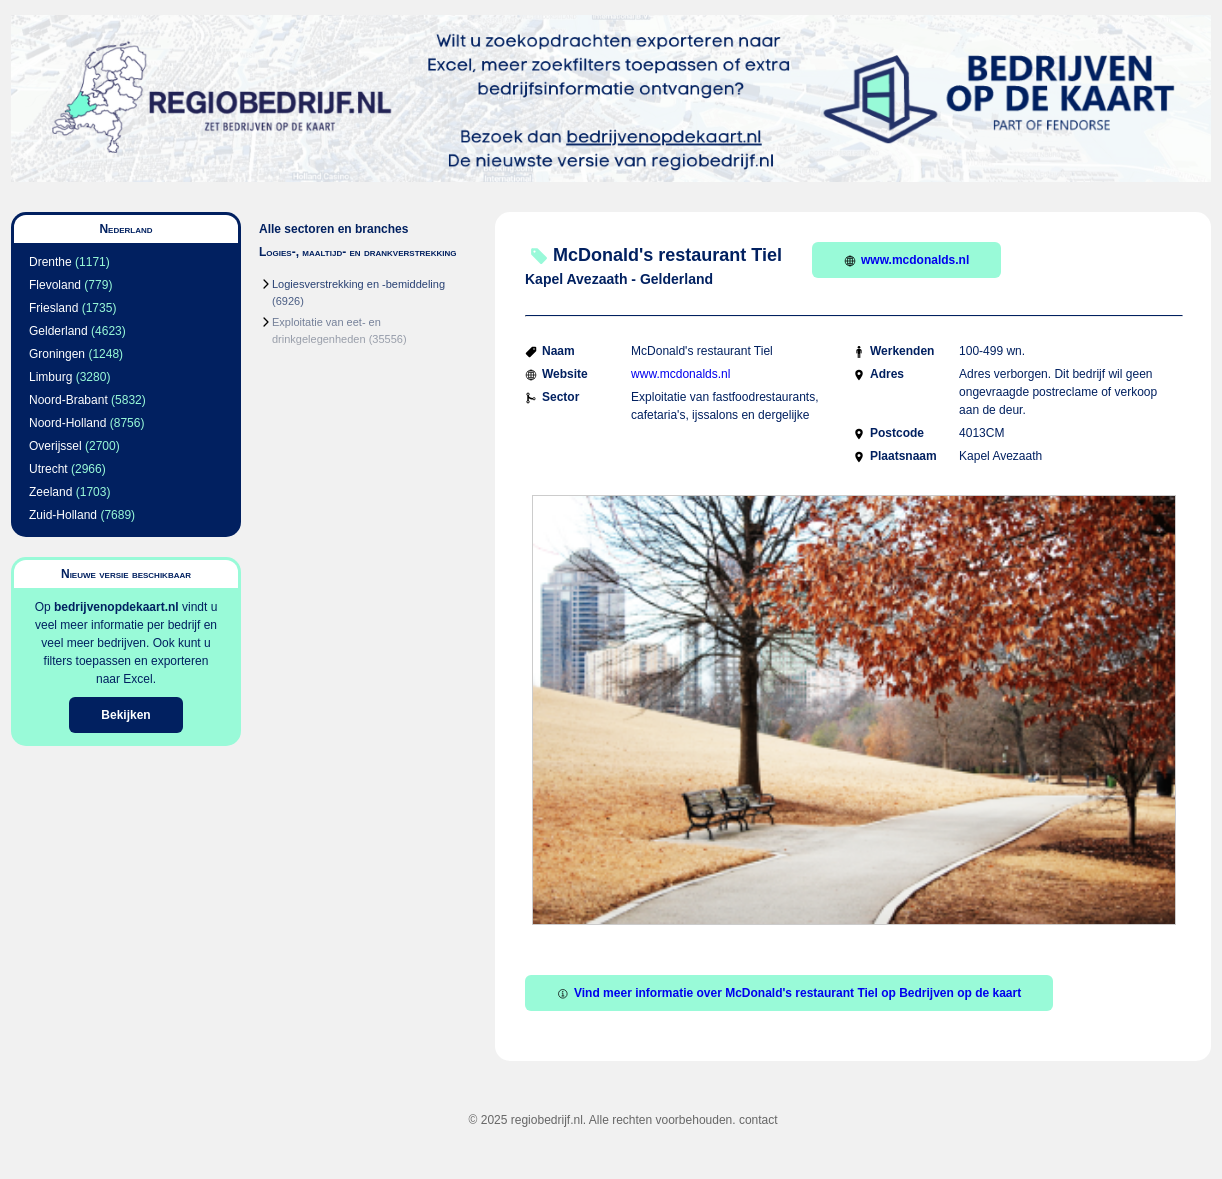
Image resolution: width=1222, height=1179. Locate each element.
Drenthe (50, 262)
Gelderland (58, 331)
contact (758, 1120)
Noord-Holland (67, 423)
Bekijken (125, 715)
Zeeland (50, 492)
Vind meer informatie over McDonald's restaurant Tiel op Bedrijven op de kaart (789, 993)
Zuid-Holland (63, 515)
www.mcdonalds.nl (906, 260)
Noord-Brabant (68, 400)
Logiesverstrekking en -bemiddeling (358, 284)
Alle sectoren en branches (333, 229)
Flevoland (55, 285)
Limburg (50, 377)
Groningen (57, 354)
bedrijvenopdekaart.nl (116, 607)
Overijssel (55, 446)
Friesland (53, 308)
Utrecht (48, 469)
